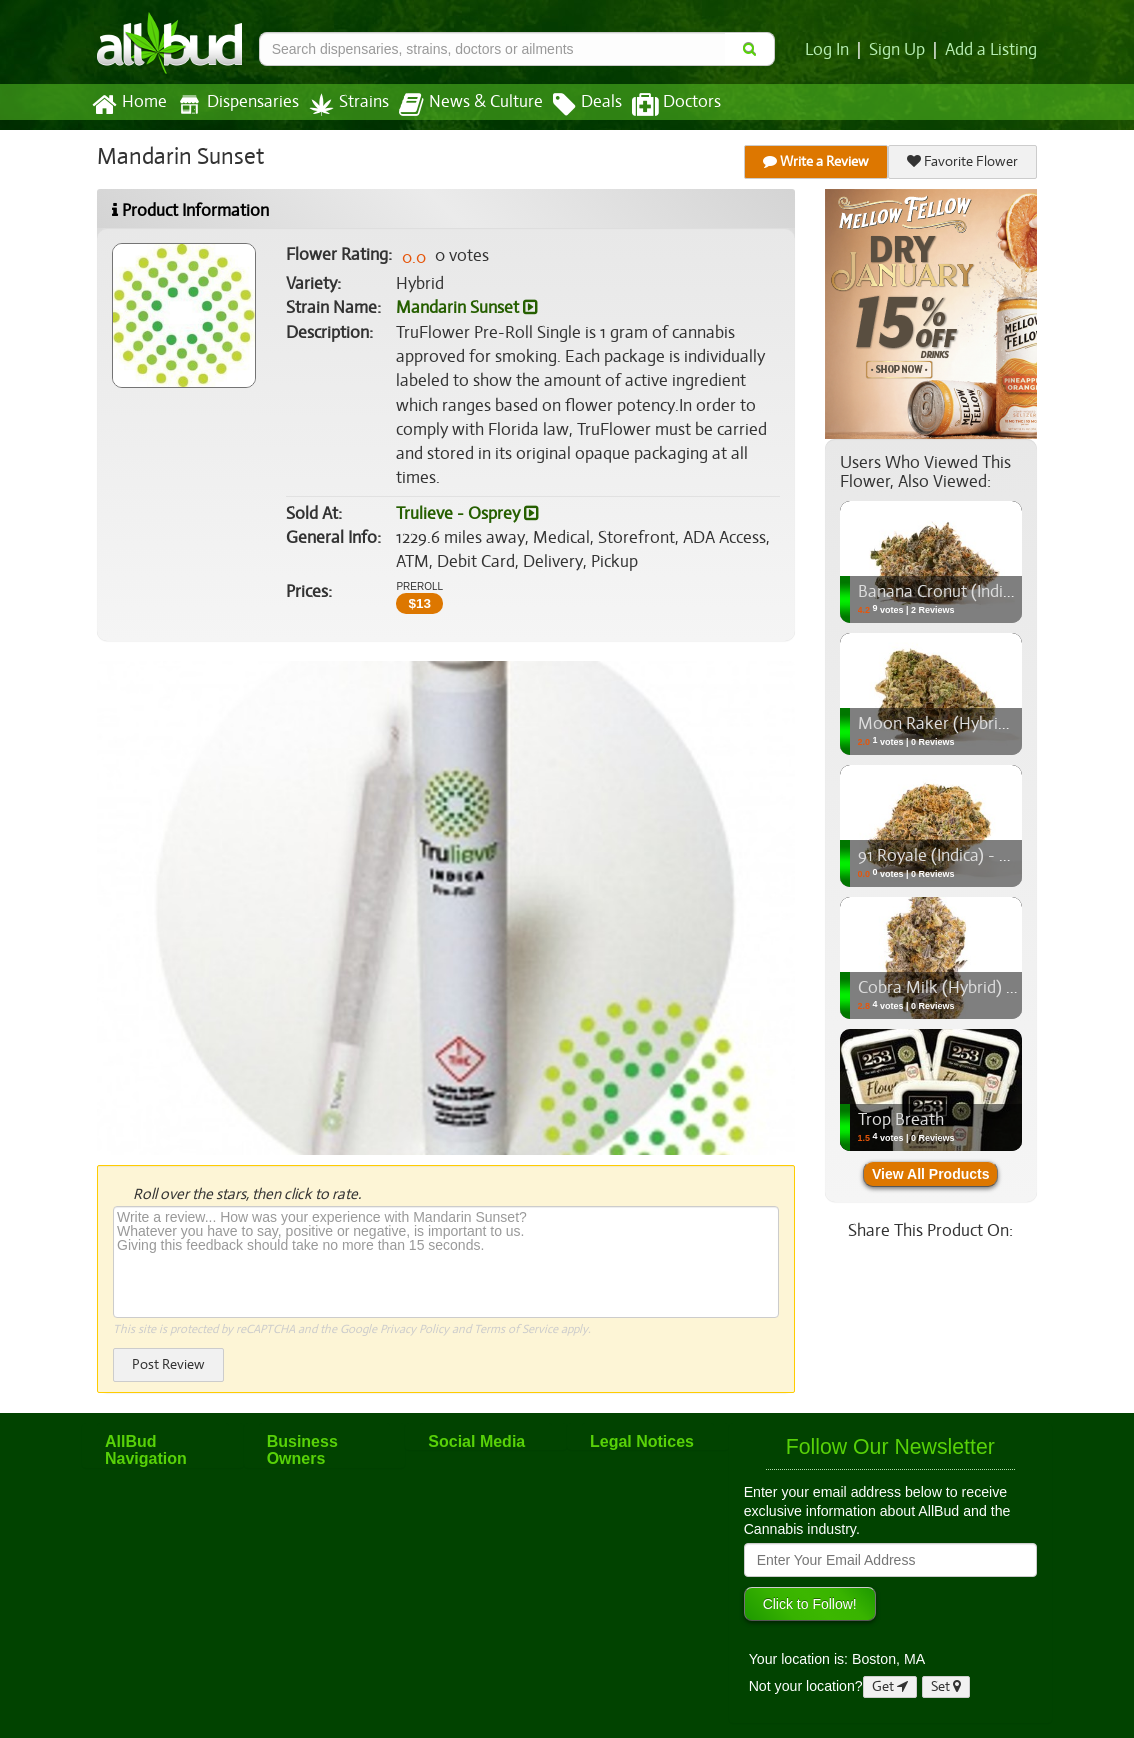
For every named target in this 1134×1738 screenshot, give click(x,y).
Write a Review (817, 161)
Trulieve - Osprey (466, 514)
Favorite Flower (963, 161)
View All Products (930, 1174)
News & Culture (460, 105)
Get (890, 1686)
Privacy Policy (414, 1329)
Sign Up (900, 50)
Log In (831, 50)
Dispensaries (234, 104)
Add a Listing (992, 50)
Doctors (659, 105)
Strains (342, 104)
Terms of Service (514, 1329)
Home (128, 105)
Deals (572, 105)
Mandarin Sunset (466, 308)
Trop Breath (900, 1120)
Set (946, 1686)
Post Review (168, 1364)
